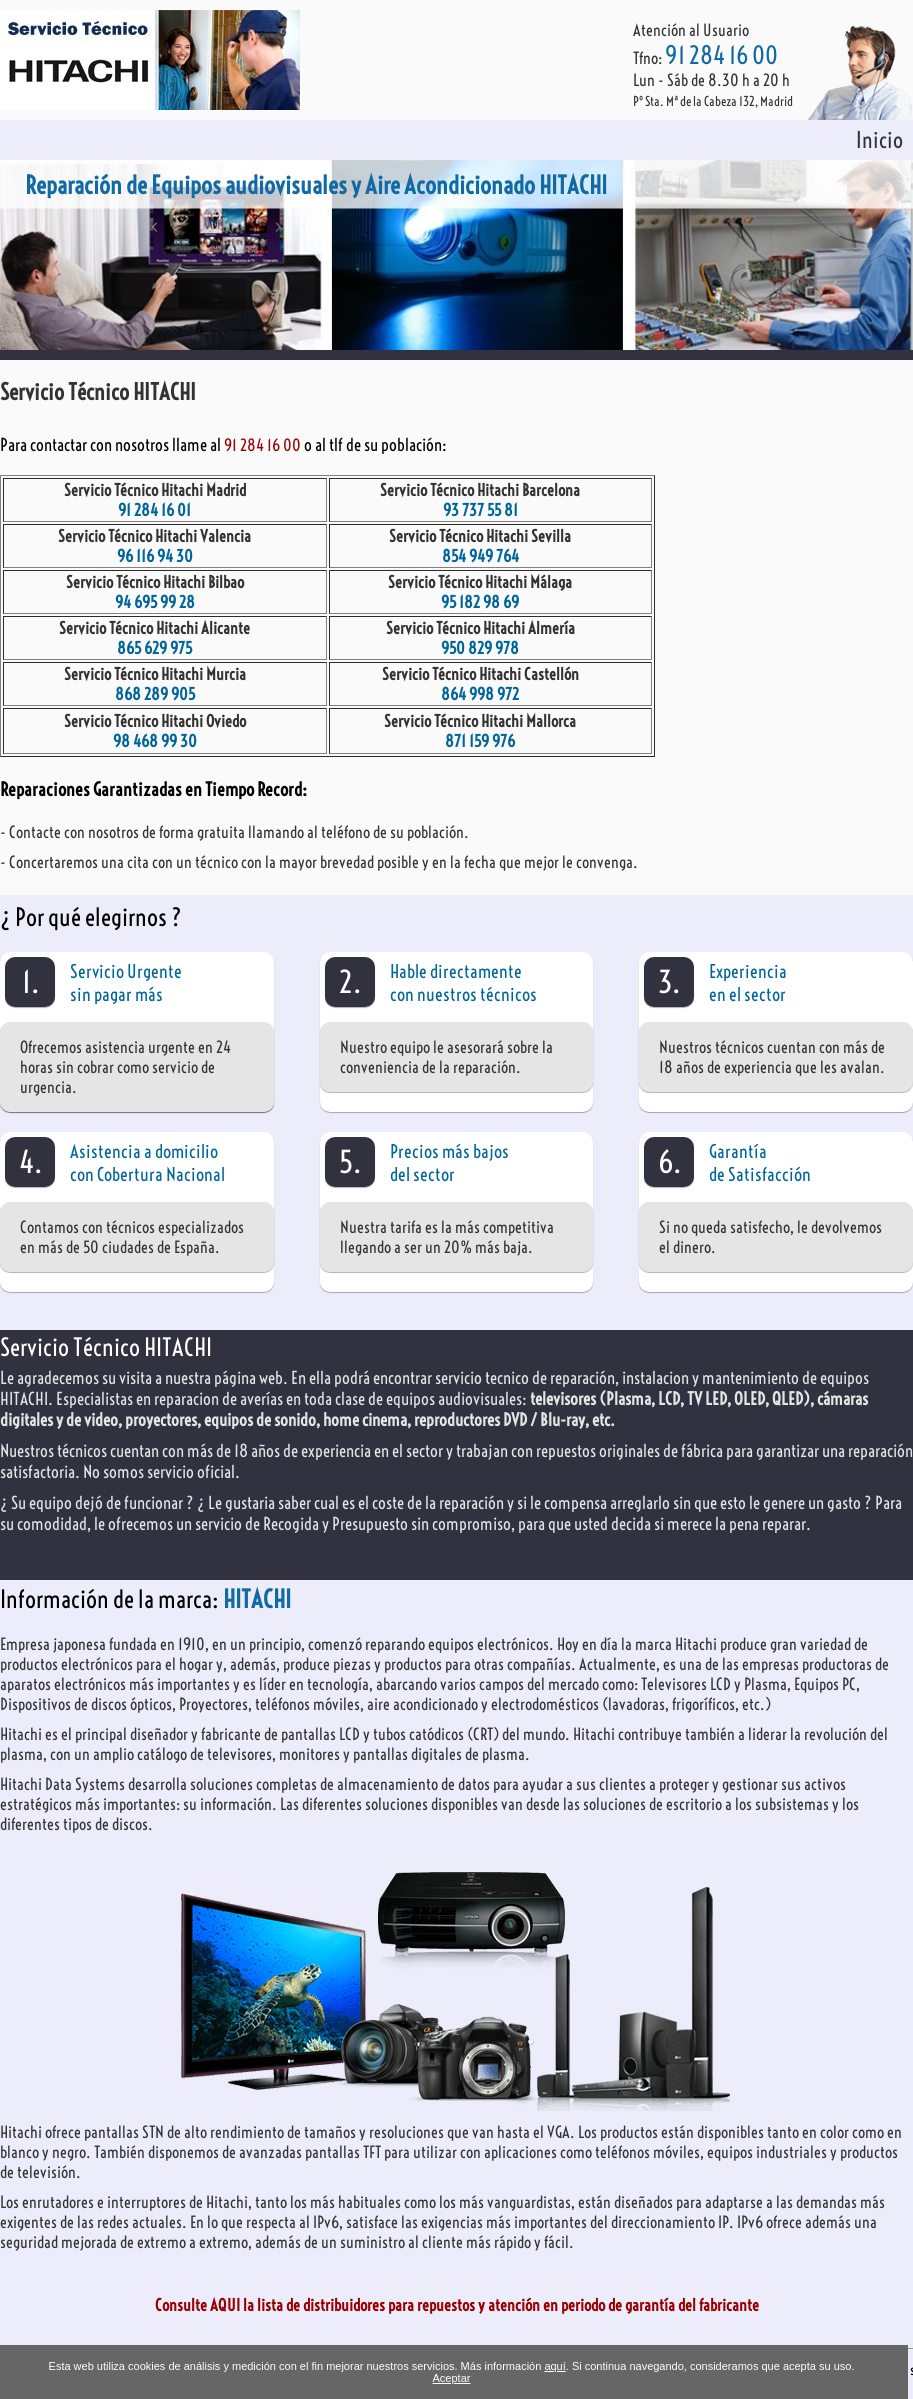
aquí (554, 2366)
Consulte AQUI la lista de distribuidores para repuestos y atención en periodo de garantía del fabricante (457, 2305)
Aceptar (452, 2378)
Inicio (879, 140)
